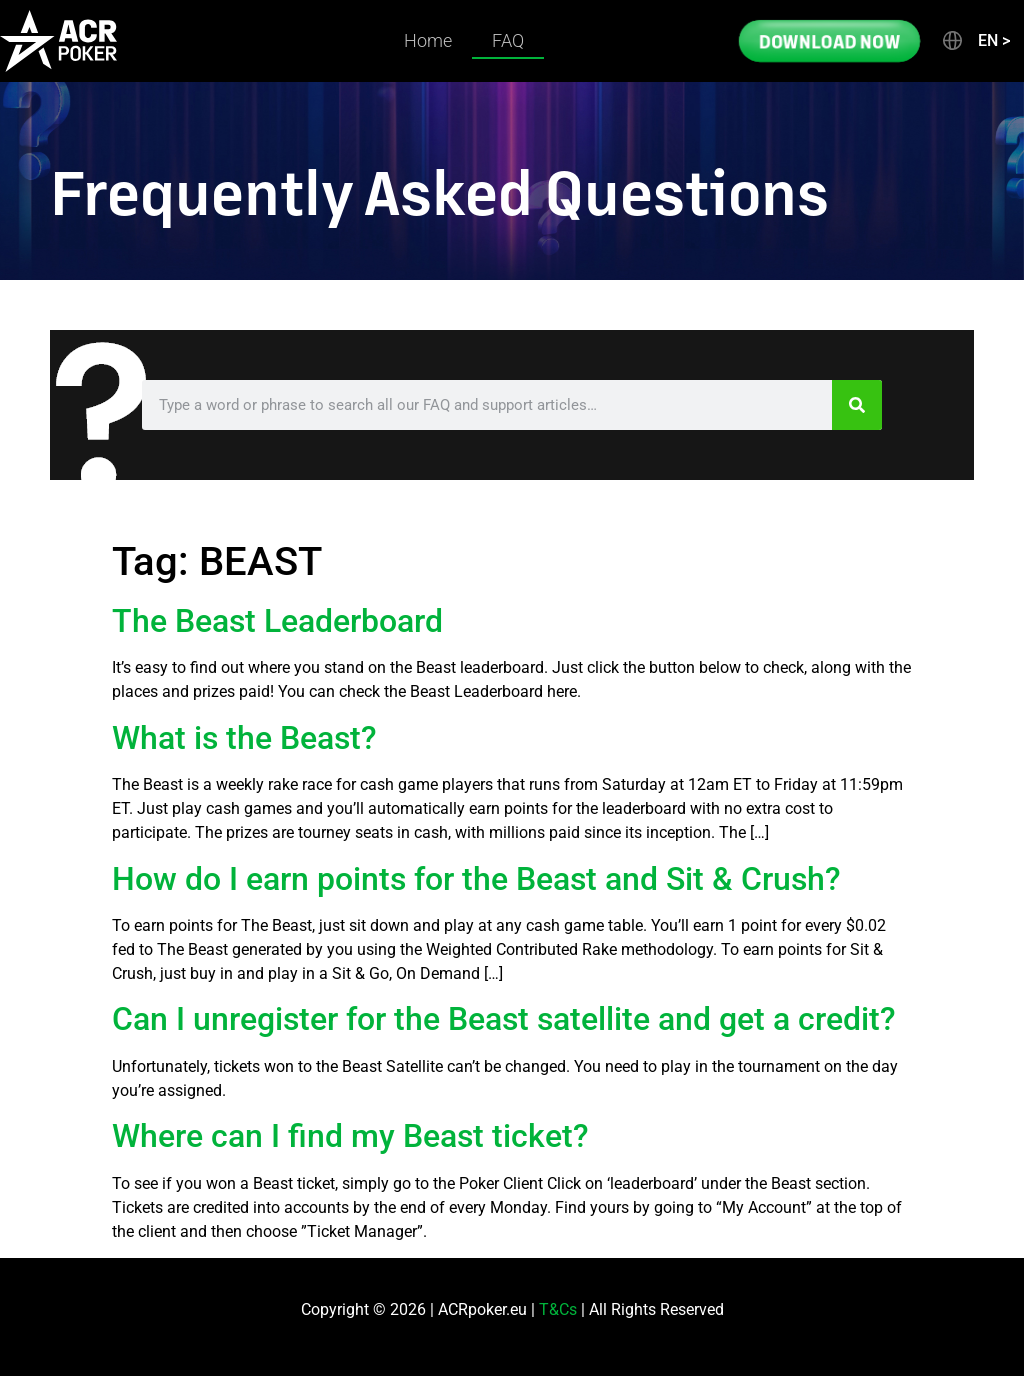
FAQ (508, 40)
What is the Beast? (244, 738)
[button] (975, 41)
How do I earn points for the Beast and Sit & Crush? (476, 879)
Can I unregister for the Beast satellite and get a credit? (504, 1019)
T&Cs (558, 1309)
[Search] (857, 405)
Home (428, 40)
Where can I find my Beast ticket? (350, 1136)
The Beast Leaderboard (277, 621)
